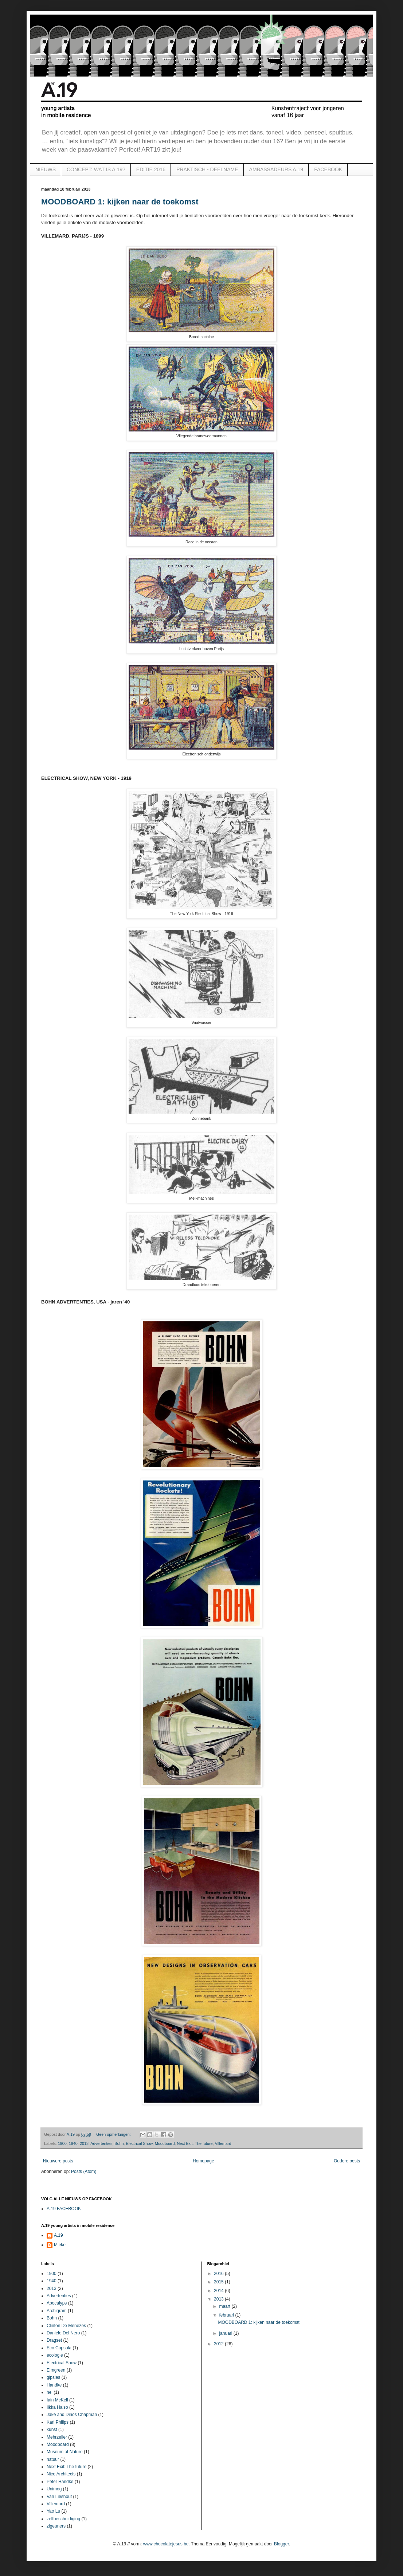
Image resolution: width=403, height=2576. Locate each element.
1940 (73, 2143)
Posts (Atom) (83, 2171)
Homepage (203, 2160)
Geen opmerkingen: (114, 2134)
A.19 (58, 2235)
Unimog (54, 2488)
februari (227, 2315)
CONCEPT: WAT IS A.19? (96, 169)
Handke (54, 2385)
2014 (219, 2290)
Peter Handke (60, 2481)
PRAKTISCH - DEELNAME (207, 169)
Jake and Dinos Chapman (72, 2414)
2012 (219, 2343)
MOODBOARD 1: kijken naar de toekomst (120, 201)
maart (225, 2306)
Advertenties (101, 2143)
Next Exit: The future (194, 2143)
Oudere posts (347, 2160)
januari (226, 2333)
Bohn (119, 2143)
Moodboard (165, 2143)
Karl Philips (58, 2422)
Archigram (57, 2310)
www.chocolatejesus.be (166, 2543)
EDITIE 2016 (150, 169)
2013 (84, 2143)
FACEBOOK (328, 169)
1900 (62, 2143)
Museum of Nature (65, 2451)
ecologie (55, 2355)
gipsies (53, 2377)
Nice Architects (61, 2474)
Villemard (223, 2143)
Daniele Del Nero (63, 2332)
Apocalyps (57, 2303)
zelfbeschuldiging (63, 2518)
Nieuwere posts (58, 2160)
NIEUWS (45, 169)
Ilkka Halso (57, 2407)
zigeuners (56, 2526)
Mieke (60, 2244)
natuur (53, 2459)
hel (49, 2392)
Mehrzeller (57, 2437)
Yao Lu (53, 2511)
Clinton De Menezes (66, 2325)
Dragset (54, 2340)
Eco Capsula (59, 2347)
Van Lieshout (59, 2496)
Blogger (281, 2543)
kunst (52, 2429)
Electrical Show (139, 2143)
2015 (219, 2281)
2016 (219, 2273)
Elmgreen (56, 2370)
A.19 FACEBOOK (64, 2208)
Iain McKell (57, 2400)
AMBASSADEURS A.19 (276, 169)
